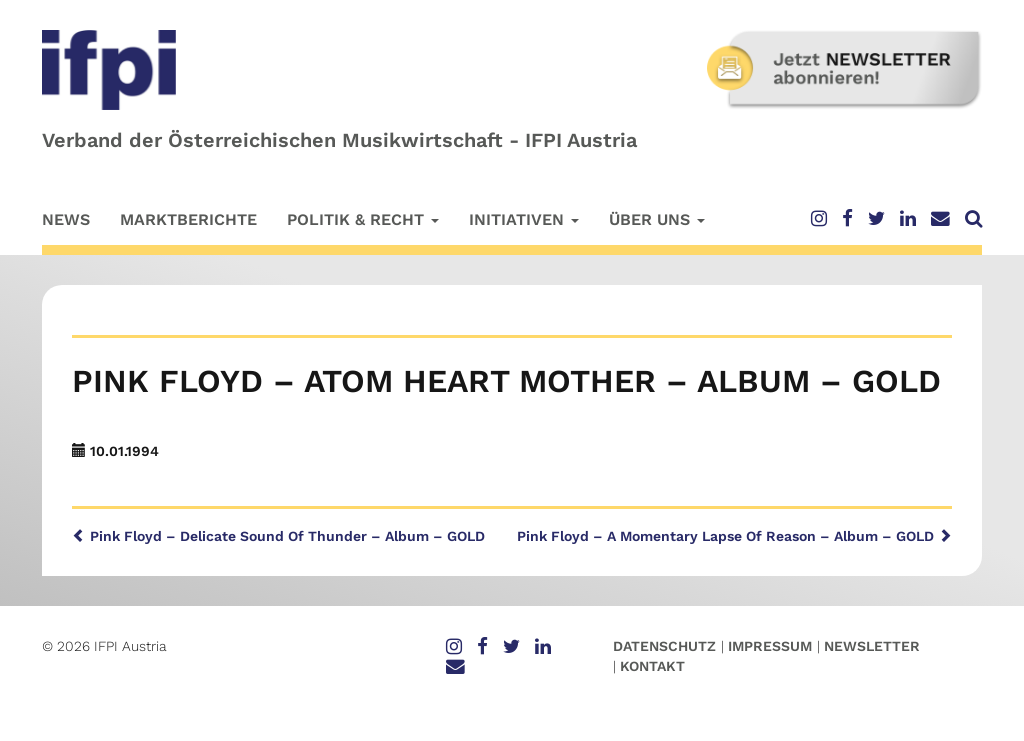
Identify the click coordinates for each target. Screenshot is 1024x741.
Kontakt (652, 666)
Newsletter (872, 646)
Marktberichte (188, 219)
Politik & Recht (363, 219)
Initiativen (524, 219)
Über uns (657, 219)
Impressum (770, 646)
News (66, 219)
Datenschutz (664, 646)
